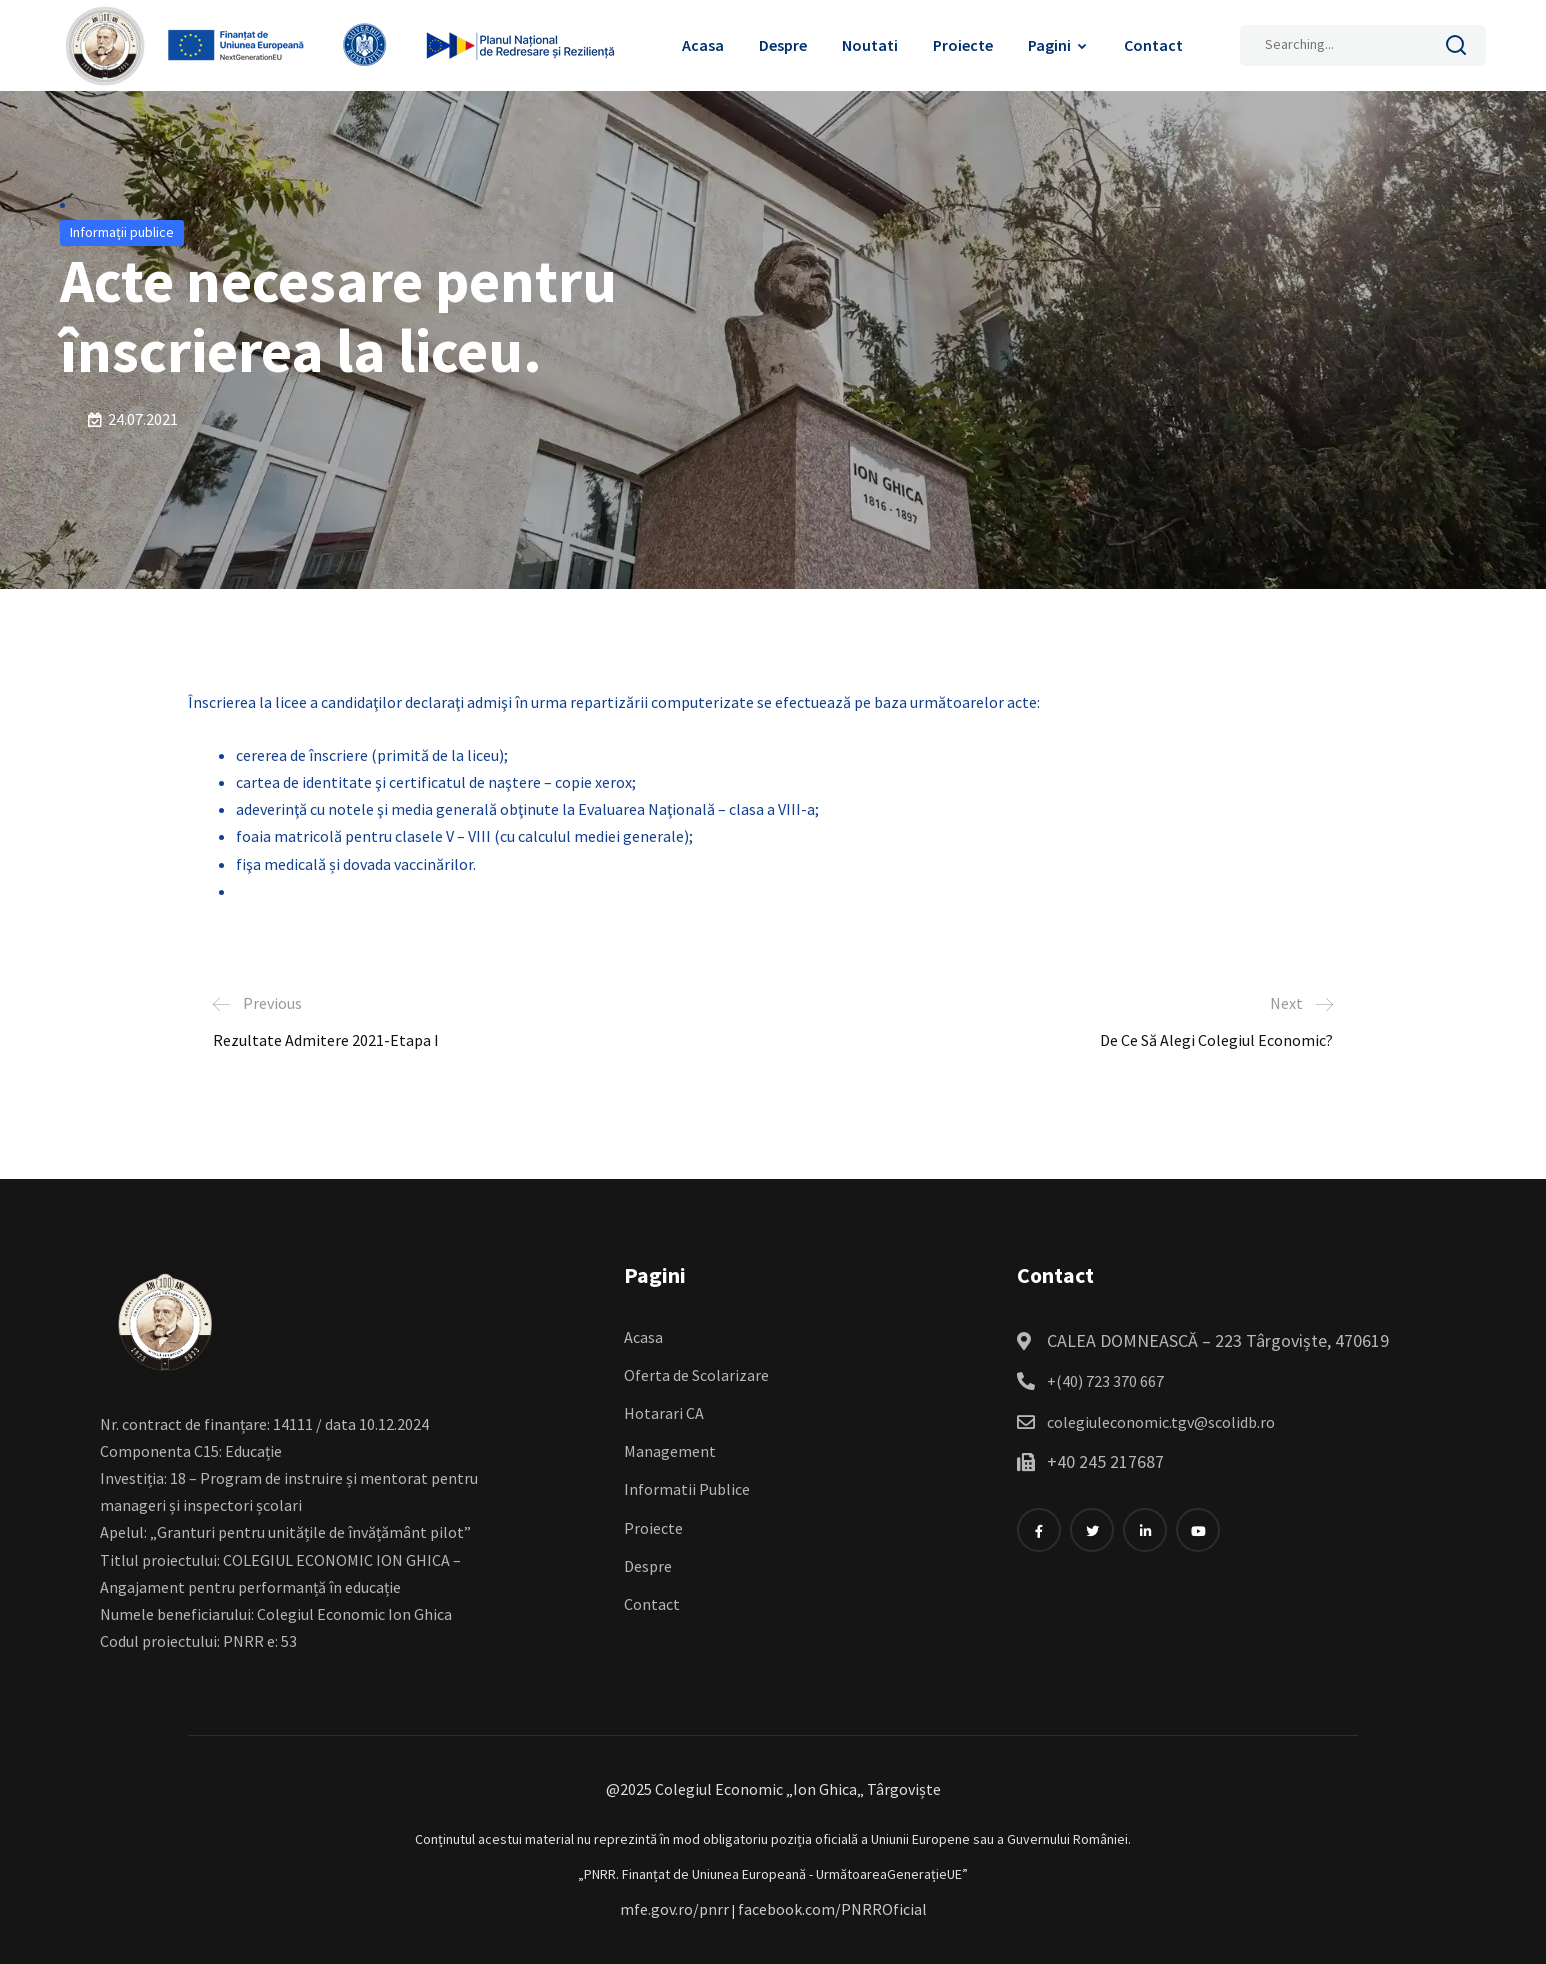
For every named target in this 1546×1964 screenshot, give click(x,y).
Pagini (1049, 45)
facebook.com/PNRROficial (832, 1909)
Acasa (703, 45)
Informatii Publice (687, 1489)
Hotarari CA (664, 1413)
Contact (1153, 45)
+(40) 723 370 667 (1105, 1381)
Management (670, 1451)
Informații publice (122, 232)
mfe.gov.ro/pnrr (674, 1909)
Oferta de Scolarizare (696, 1375)
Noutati (870, 45)
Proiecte (963, 45)
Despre (783, 45)
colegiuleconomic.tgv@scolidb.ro (1161, 1422)
